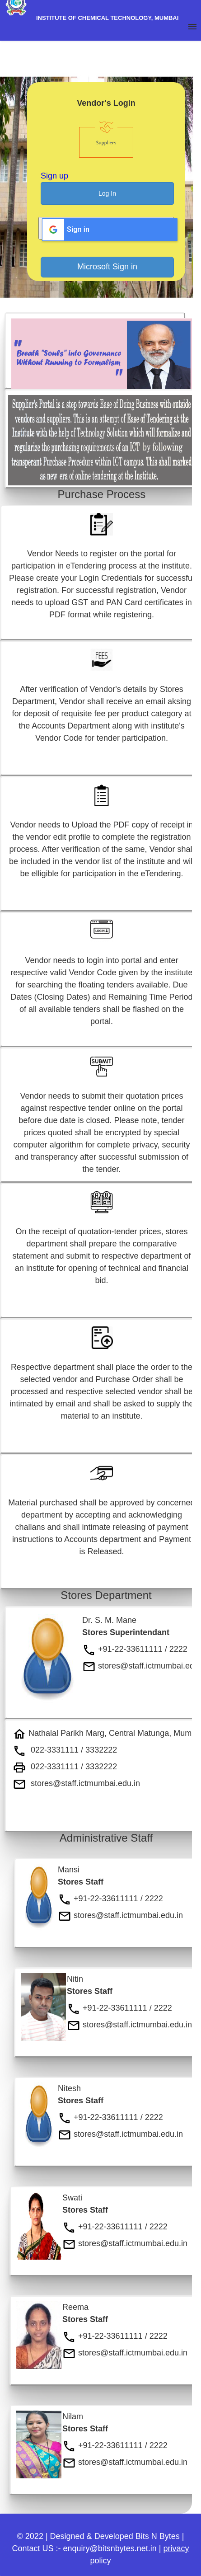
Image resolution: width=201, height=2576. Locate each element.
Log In (107, 193)
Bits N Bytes (158, 2536)
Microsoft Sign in (107, 266)
